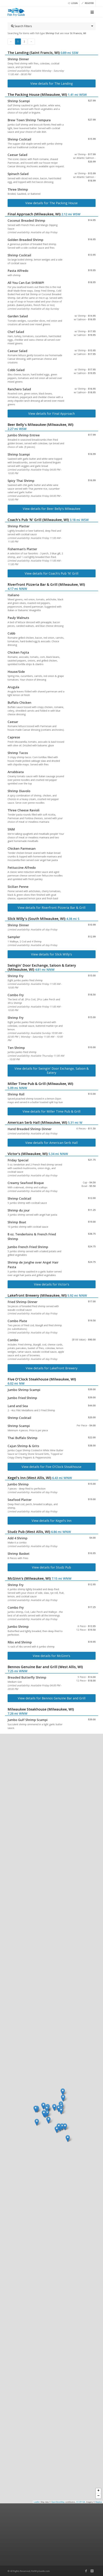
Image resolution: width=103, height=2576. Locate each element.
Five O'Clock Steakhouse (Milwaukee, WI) (42, 1379)
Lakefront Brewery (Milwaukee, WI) (37, 1295)
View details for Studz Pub (51, 1567)
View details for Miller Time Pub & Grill (51, 1111)
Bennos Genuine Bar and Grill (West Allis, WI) (45, 1667)
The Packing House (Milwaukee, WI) (37, 94)
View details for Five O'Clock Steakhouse (51, 1467)
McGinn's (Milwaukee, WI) (29, 1578)
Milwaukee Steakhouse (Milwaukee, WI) (41, 1709)
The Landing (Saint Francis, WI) (34, 52)
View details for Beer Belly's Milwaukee (51, 509)
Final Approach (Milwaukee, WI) (34, 214)
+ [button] (98, 2490)
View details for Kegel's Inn (51, 1521)
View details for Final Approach (51, 413)
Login (73, 3)
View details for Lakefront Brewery (51, 1368)
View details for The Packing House (51, 203)
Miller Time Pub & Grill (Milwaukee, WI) (40, 1083)
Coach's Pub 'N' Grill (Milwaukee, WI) (38, 519)
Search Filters (21, 26)
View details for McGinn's (51, 1656)
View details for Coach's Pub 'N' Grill (51, 573)
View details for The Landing (51, 83)
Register (87, 3)
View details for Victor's (51, 1284)
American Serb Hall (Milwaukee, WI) (37, 1122)
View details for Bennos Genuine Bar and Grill (51, 1698)
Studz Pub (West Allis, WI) (29, 1531)
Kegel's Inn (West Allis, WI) (29, 1477)
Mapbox (98, 2502)
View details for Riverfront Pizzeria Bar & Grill (51, 907)
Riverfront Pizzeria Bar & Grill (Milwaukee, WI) (46, 584)
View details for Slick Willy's (51, 954)
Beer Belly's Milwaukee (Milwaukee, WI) (40, 424)
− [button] (98, 2496)
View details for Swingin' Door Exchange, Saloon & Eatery (51, 1070)
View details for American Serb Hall (51, 1143)
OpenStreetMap (58, 2502)
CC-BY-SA (80, 2502)
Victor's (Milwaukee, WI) (28, 1153)
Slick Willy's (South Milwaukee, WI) (36, 918)
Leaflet (36, 2502)
